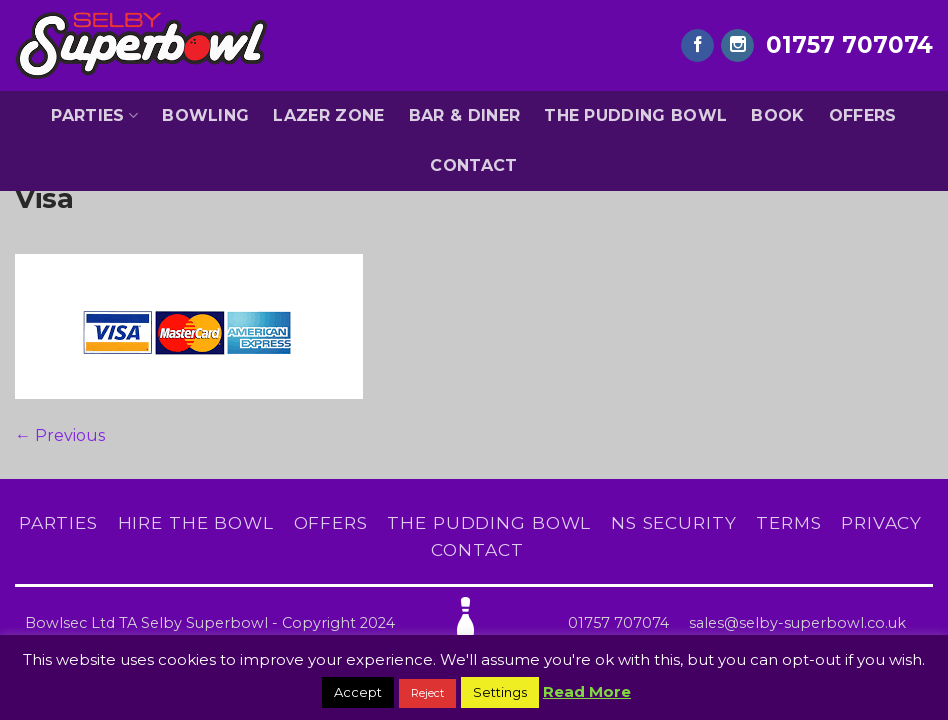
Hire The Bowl (196, 522)
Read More (587, 691)
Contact (473, 165)
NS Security (674, 522)
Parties (94, 116)
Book (777, 115)
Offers (863, 115)
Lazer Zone (328, 115)
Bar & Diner (465, 115)
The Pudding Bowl (635, 115)
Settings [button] (500, 692)
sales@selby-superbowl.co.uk (797, 623)
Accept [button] (358, 692)
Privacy (881, 522)
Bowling (205, 115)
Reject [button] (427, 693)
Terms (788, 522)
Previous (60, 435)
